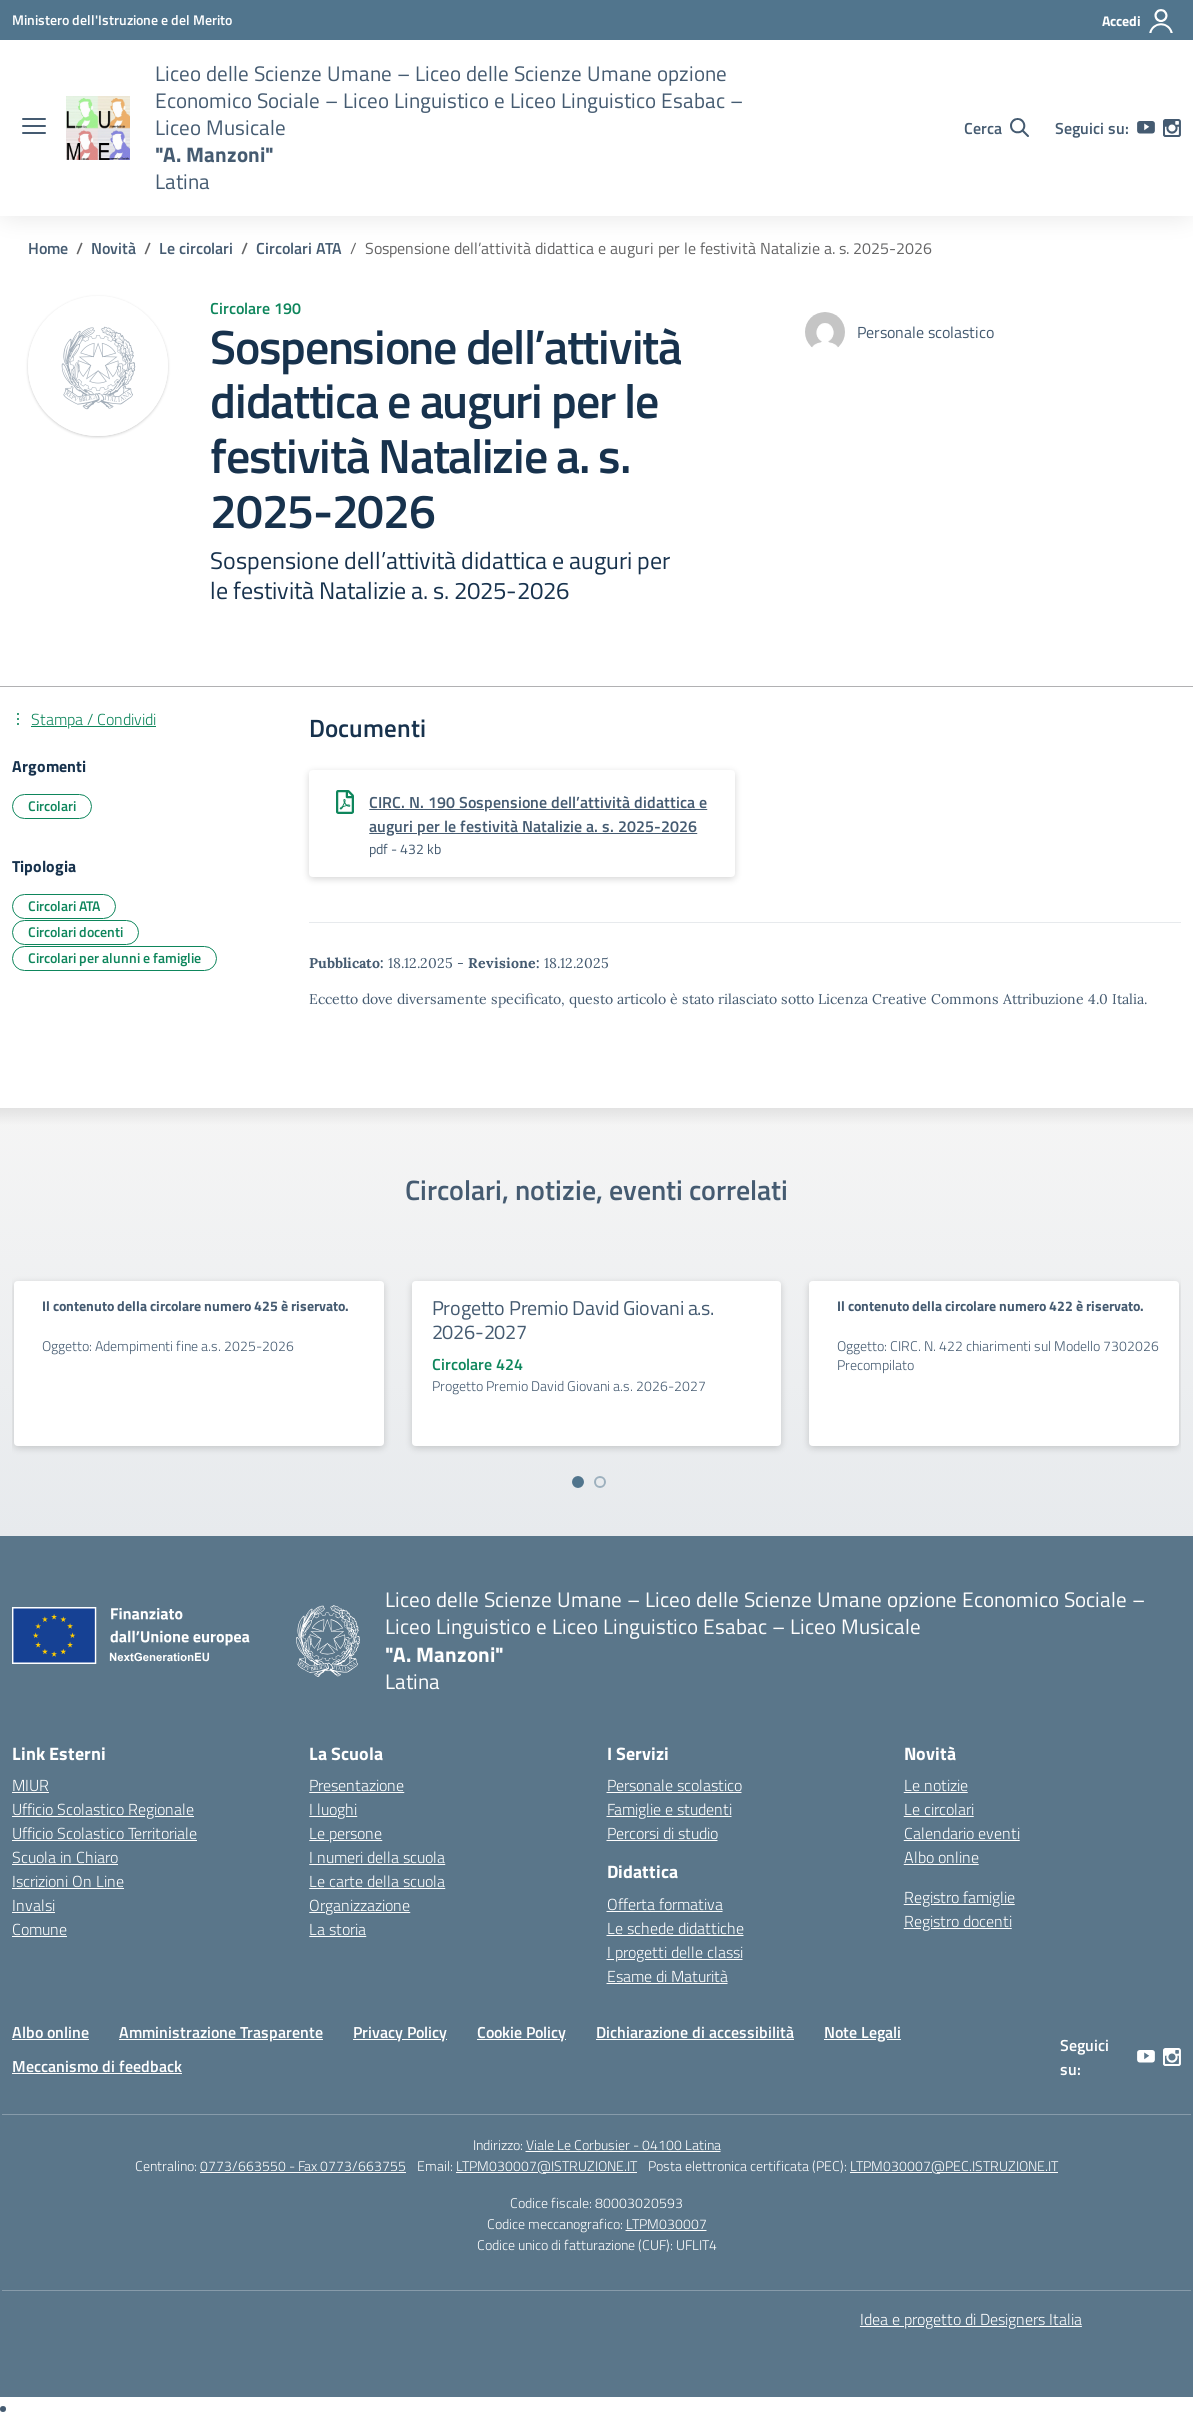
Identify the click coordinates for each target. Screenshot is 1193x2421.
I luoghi (333, 1809)
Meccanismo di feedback (97, 2066)
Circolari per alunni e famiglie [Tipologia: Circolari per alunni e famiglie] (114, 957)
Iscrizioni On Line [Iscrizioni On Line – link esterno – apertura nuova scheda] (68, 1881)
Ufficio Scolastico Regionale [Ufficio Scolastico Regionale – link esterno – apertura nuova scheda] (103, 1809)
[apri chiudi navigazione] (34, 128)
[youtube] (1146, 128)
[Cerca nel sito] (996, 128)
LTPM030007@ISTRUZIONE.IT (546, 2165)
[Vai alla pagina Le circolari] (196, 248)
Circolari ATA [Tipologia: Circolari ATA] (64, 905)
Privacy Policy (400, 2032)
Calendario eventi (962, 1833)
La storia (337, 1929)
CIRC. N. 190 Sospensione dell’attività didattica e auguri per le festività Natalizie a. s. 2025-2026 (538, 814)
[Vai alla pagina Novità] (113, 248)
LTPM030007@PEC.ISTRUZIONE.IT (954, 2165)
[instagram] (1172, 128)
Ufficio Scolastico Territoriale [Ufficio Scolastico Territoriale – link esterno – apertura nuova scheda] (104, 1833)
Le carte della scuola (377, 1881)
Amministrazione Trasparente (221, 2032)
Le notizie (936, 1785)
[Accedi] (1138, 21)
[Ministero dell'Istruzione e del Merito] (122, 19)
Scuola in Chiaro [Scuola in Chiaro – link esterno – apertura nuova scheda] (65, 1857)
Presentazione (356, 1785)
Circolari (52, 805)
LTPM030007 (666, 2223)
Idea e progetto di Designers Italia (971, 2319)
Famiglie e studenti (669, 1809)
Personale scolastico (674, 1785)
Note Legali (862, 2032)
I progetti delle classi (675, 1952)
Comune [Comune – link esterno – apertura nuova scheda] (39, 1929)
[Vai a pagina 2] (600, 1482)
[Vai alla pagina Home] (48, 248)
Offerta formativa (665, 1904)
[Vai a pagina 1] (578, 1482)
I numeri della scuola (377, 1857)
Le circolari (939, 1809)
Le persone (345, 1833)
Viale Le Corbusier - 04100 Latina (623, 2144)
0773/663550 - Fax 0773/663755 (303, 2165)
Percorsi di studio (662, 1833)
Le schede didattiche (675, 1928)
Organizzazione (359, 1905)
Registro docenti (958, 1921)
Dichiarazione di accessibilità (695, 2032)
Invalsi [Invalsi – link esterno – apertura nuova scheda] (33, 1905)
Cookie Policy (521, 2032)
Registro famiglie (959, 1897)
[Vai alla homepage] (98, 128)
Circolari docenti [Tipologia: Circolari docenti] (75, 931)
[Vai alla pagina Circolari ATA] (299, 248)
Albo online (941, 1857)
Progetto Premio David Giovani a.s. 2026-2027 (573, 1319)
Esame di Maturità (667, 1976)
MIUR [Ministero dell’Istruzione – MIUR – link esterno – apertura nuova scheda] (30, 1785)
